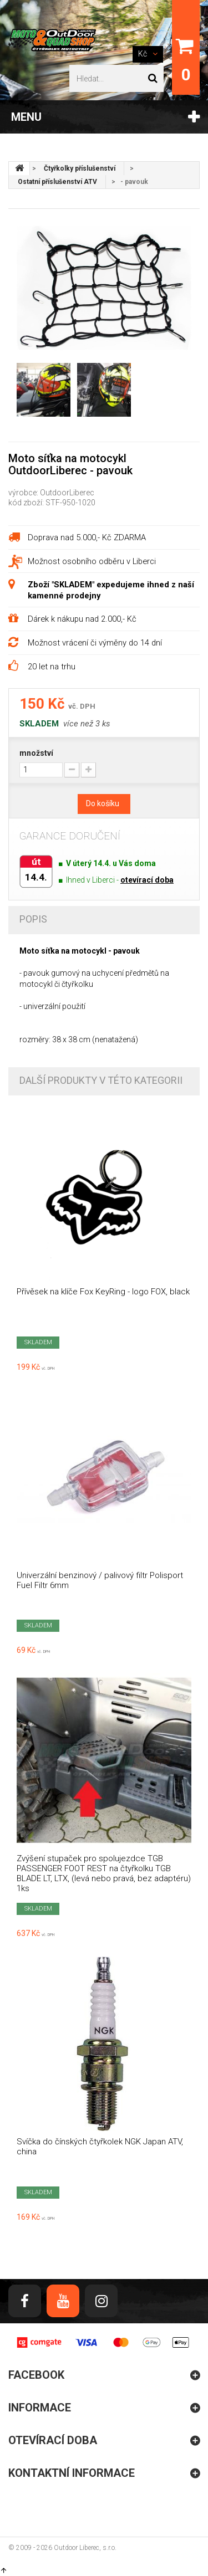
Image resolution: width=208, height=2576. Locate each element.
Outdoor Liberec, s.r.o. (85, 2548)
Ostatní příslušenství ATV (57, 182)
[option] (104, 288)
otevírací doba (147, 879)
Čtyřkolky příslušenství (79, 168)
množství (36, 753)
